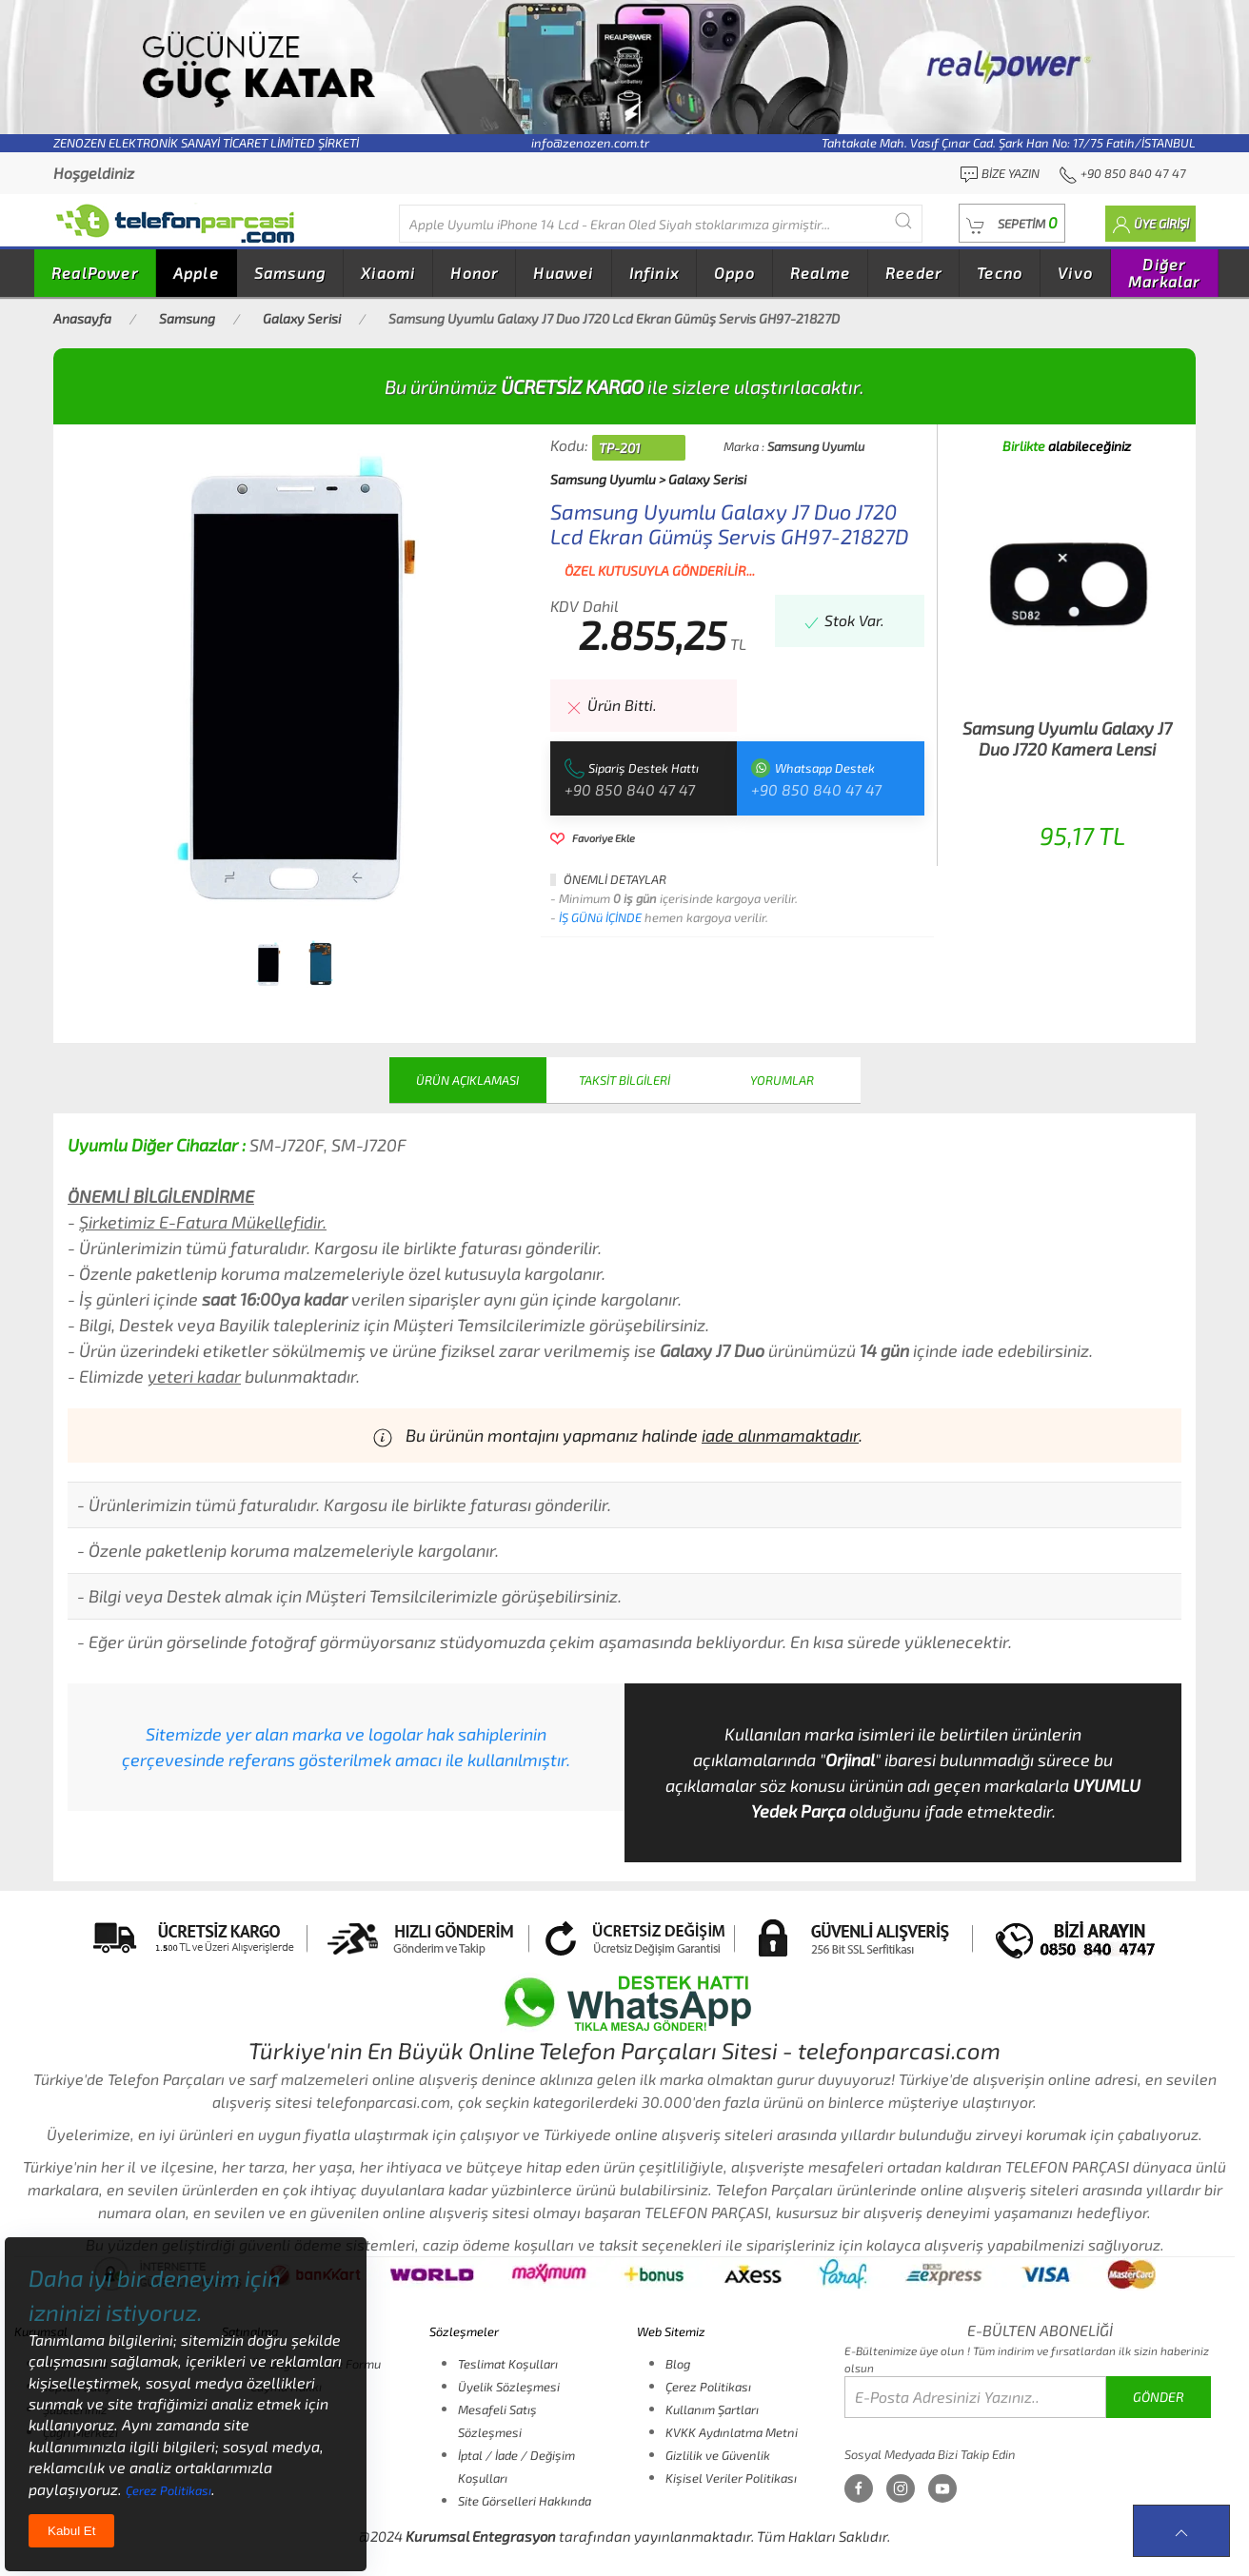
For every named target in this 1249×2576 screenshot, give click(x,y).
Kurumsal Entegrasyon (481, 2536)
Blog (677, 2363)
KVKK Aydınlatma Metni (731, 2432)
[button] (1012, 223)
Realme (820, 273)
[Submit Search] (903, 220)
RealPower (94, 273)
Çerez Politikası (708, 2386)
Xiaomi (388, 273)
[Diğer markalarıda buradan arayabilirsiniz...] (660, 224)
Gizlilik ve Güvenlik (717, 2455)
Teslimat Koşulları (508, 2363)
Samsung (290, 273)
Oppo (734, 273)
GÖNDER (1158, 2397)
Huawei (563, 273)
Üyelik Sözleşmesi (509, 2386)
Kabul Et (71, 2531)
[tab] (268, 964)
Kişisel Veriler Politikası (731, 2478)
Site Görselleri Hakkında (524, 2500)
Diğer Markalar (1164, 272)
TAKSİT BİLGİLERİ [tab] (624, 1080)
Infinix (654, 273)
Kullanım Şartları (712, 2409)
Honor (474, 273)
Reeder (913, 273)
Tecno (999, 273)
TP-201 (620, 448)
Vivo (1075, 273)
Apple (196, 273)
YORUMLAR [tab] (782, 1080)
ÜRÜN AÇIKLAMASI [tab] (467, 1080)
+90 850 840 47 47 (630, 789)
